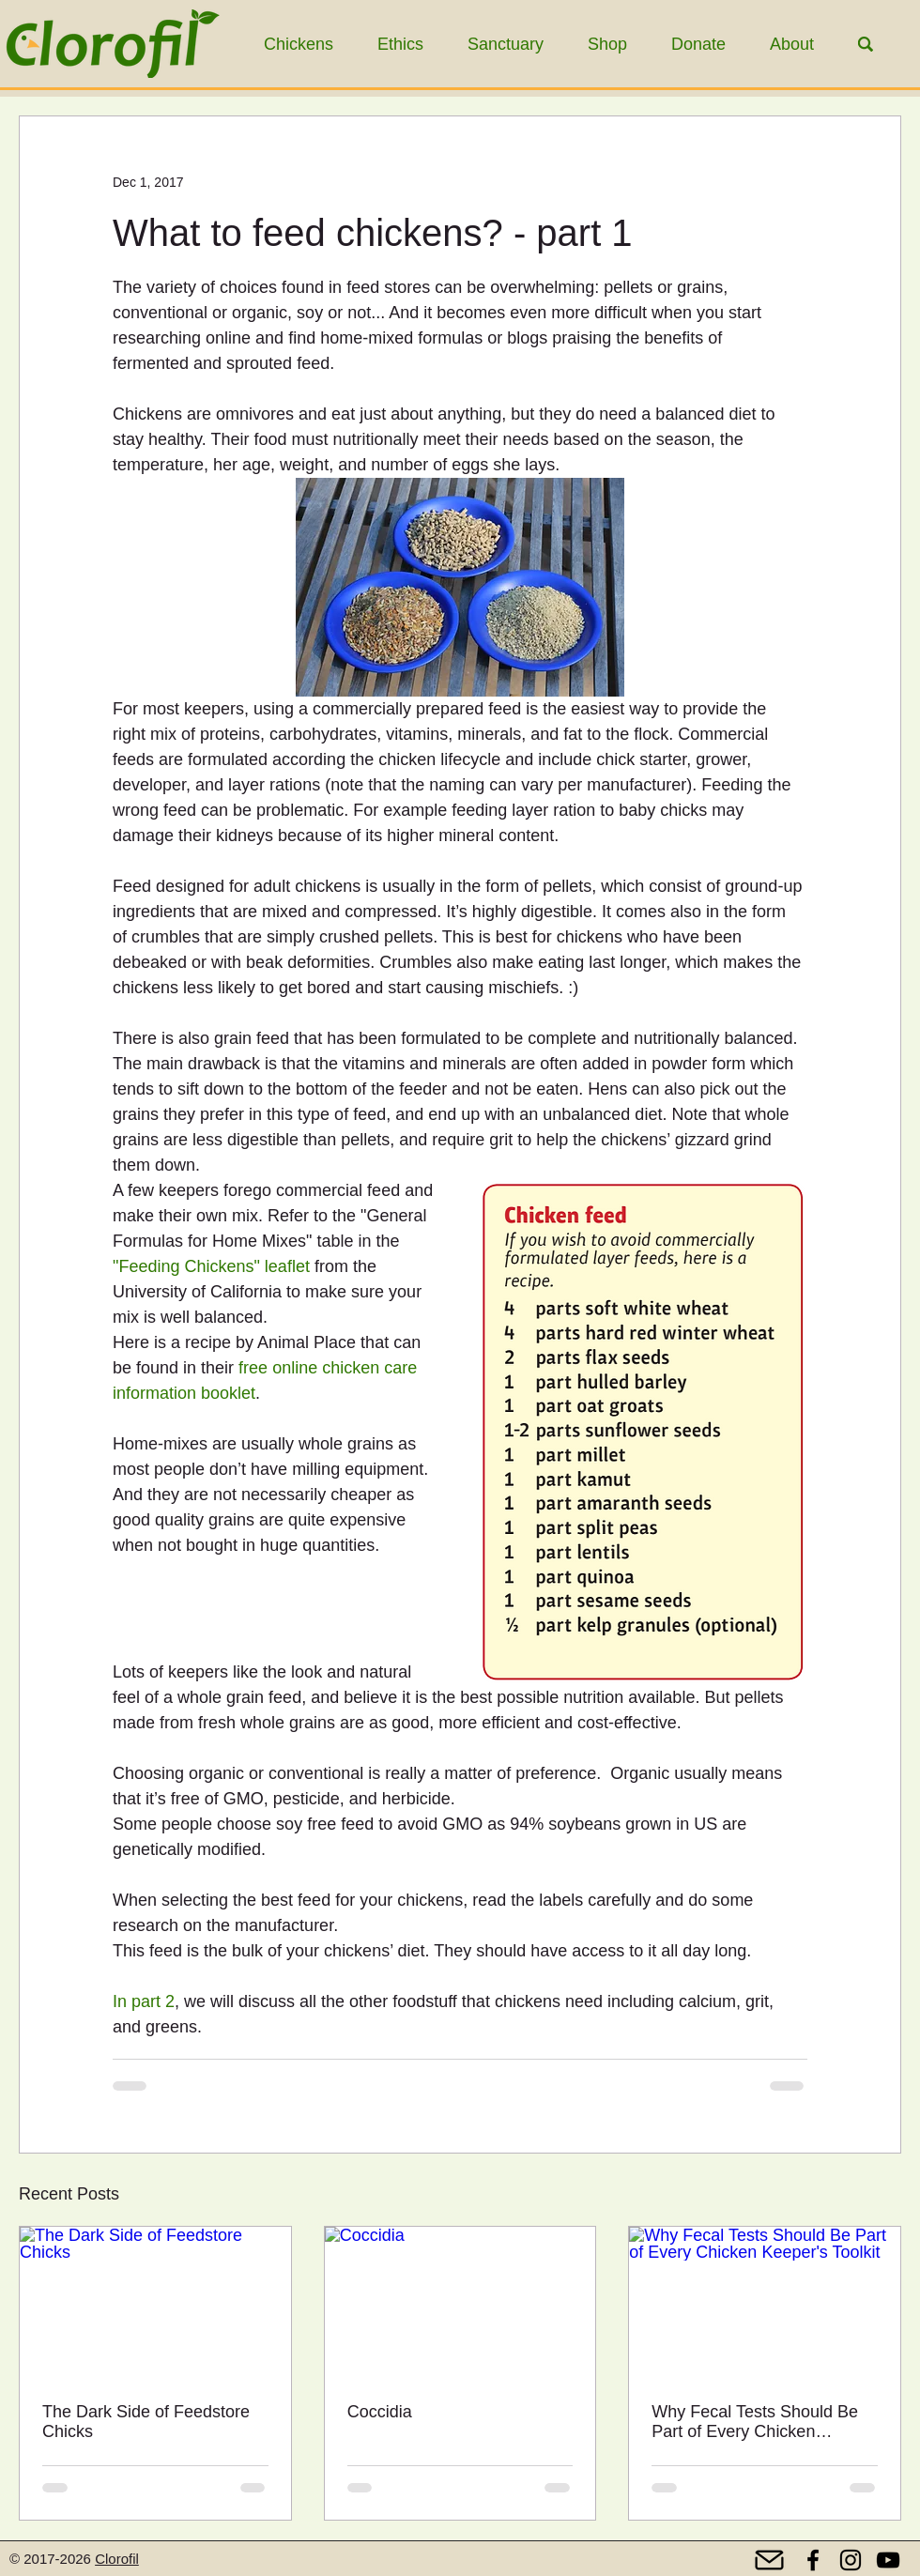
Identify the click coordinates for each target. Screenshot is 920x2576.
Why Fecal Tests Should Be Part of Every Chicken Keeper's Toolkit (755, 2422)
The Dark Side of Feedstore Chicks (146, 2421)
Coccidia (379, 2411)
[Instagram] (850, 2560)
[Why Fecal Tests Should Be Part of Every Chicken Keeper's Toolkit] (764, 2303)
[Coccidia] (460, 2303)
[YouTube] (888, 2560)
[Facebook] (813, 2560)
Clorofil (117, 2559)
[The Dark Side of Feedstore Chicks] (155, 2303)
